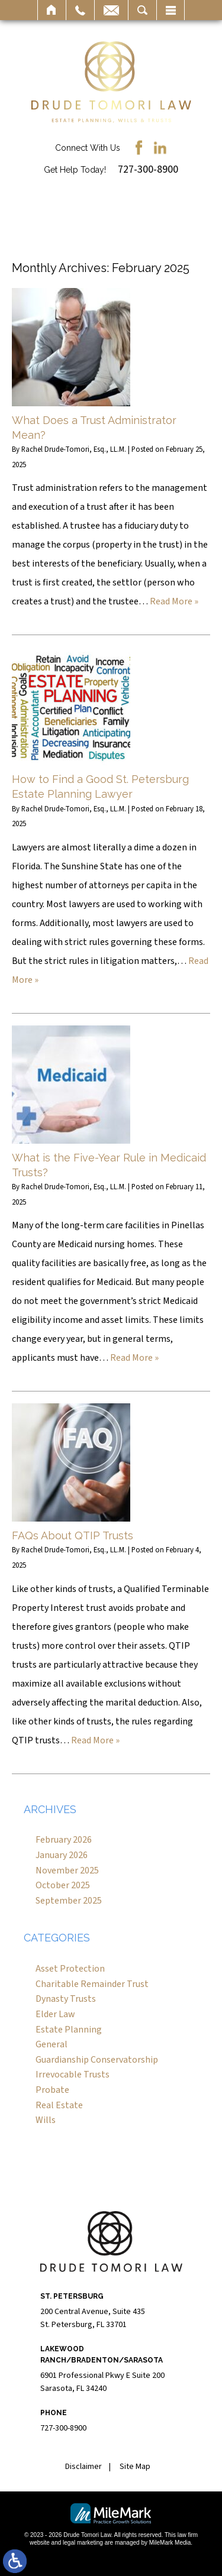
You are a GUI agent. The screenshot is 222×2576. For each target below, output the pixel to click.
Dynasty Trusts (66, 1998)
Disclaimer (83, 2467)
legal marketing (83, 2542)
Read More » (174, 601)
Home (52, 10)
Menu (170, 10)
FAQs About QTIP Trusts (72, 1535)
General (51, 2044)
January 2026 (62, 1855)
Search (142, 10)
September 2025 (69, 1900)
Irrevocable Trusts (73, 2074)
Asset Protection (70, 1968)
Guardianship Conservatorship (97, 2059)
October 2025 (63, 1885)
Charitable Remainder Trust (92, 1984)
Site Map (135, 2467)
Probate (52, 2089)
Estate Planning (69, 2029)
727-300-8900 (148, 168)
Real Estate (59, 2105)
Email (111, 10)
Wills (46, 2120)
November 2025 (67, 1870)
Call (80, 10)
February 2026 (64, 1839)
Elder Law (55, 2014)
